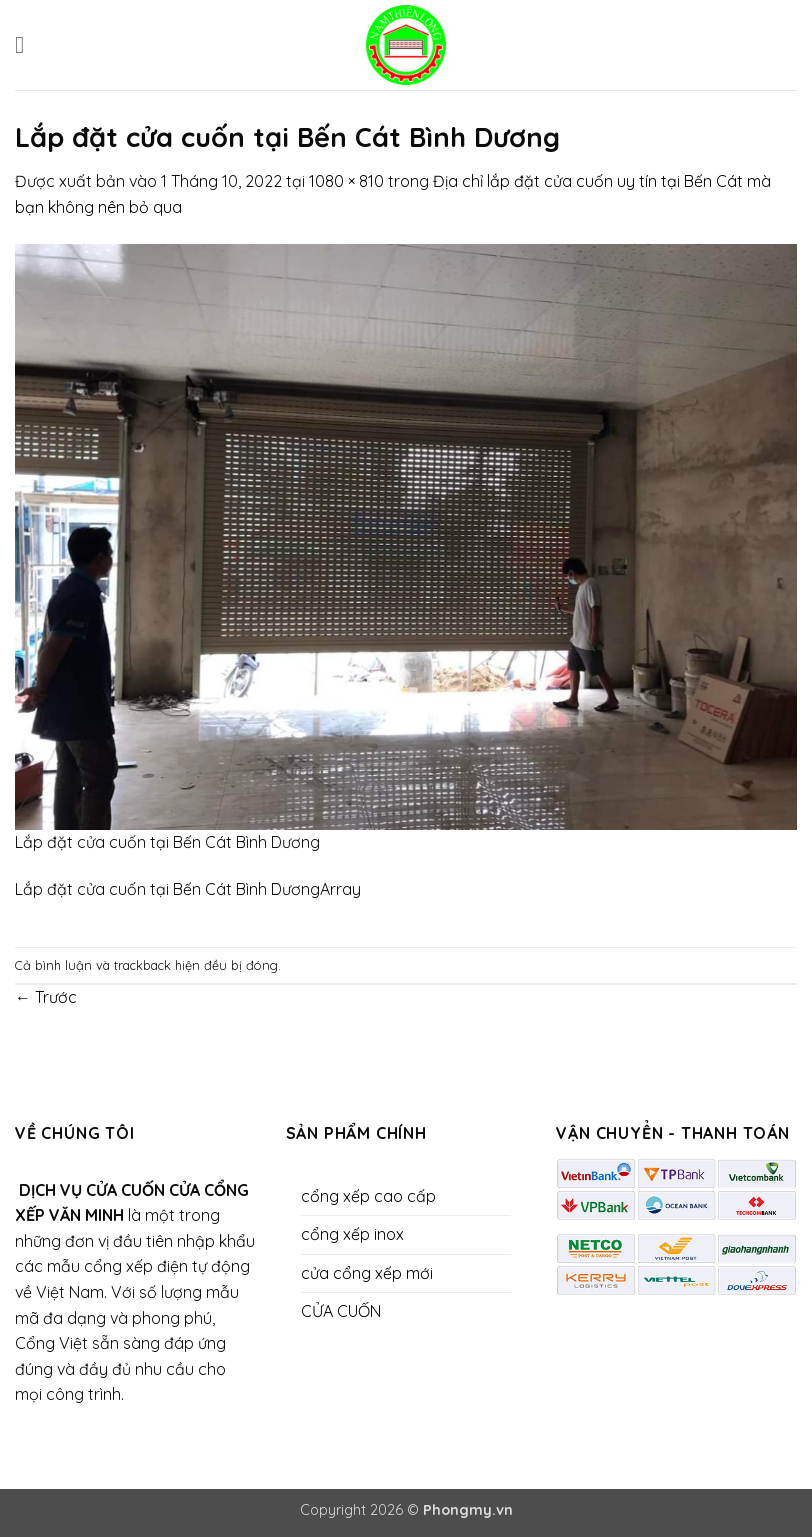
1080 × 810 (346, 181)
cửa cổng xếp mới (367, 1273)
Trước (46, 997)
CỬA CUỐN (341, 1311)
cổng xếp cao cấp (368, 1196)
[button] (27, 44)
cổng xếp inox (352, 1234)
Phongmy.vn (468, 1510)
